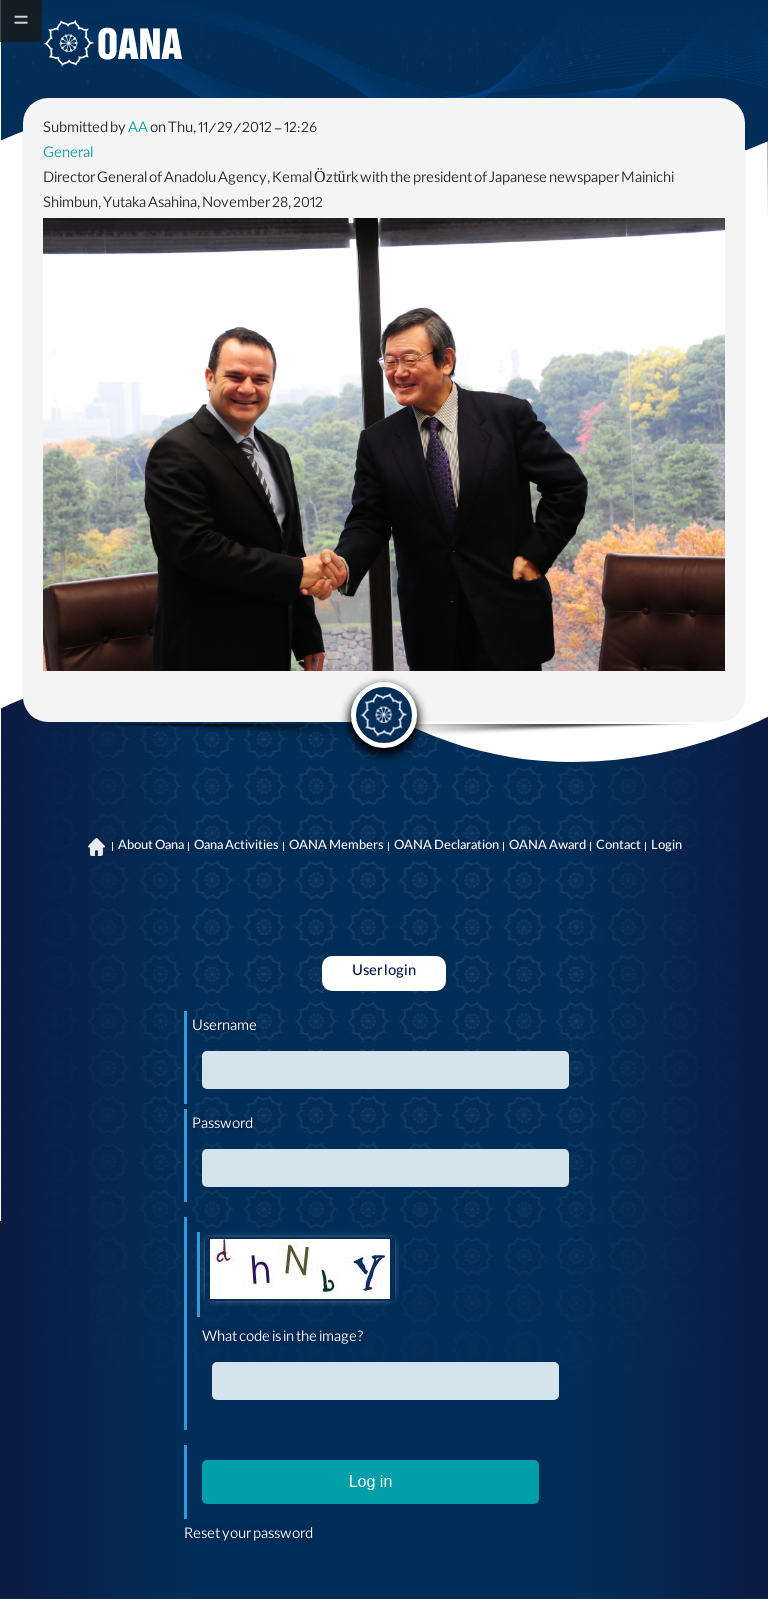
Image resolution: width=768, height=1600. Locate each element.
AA (138, 130)
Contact (618, 847)
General (68, 155)
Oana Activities (236, 847)
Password (222, 1126)
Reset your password (248, 1536)
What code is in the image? (283, 1339)
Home (97, 847)
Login (666, 847)
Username (224, 1028)
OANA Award (547, 847)
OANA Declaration (446, 847)
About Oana (151, 847)
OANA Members (336, 847)
